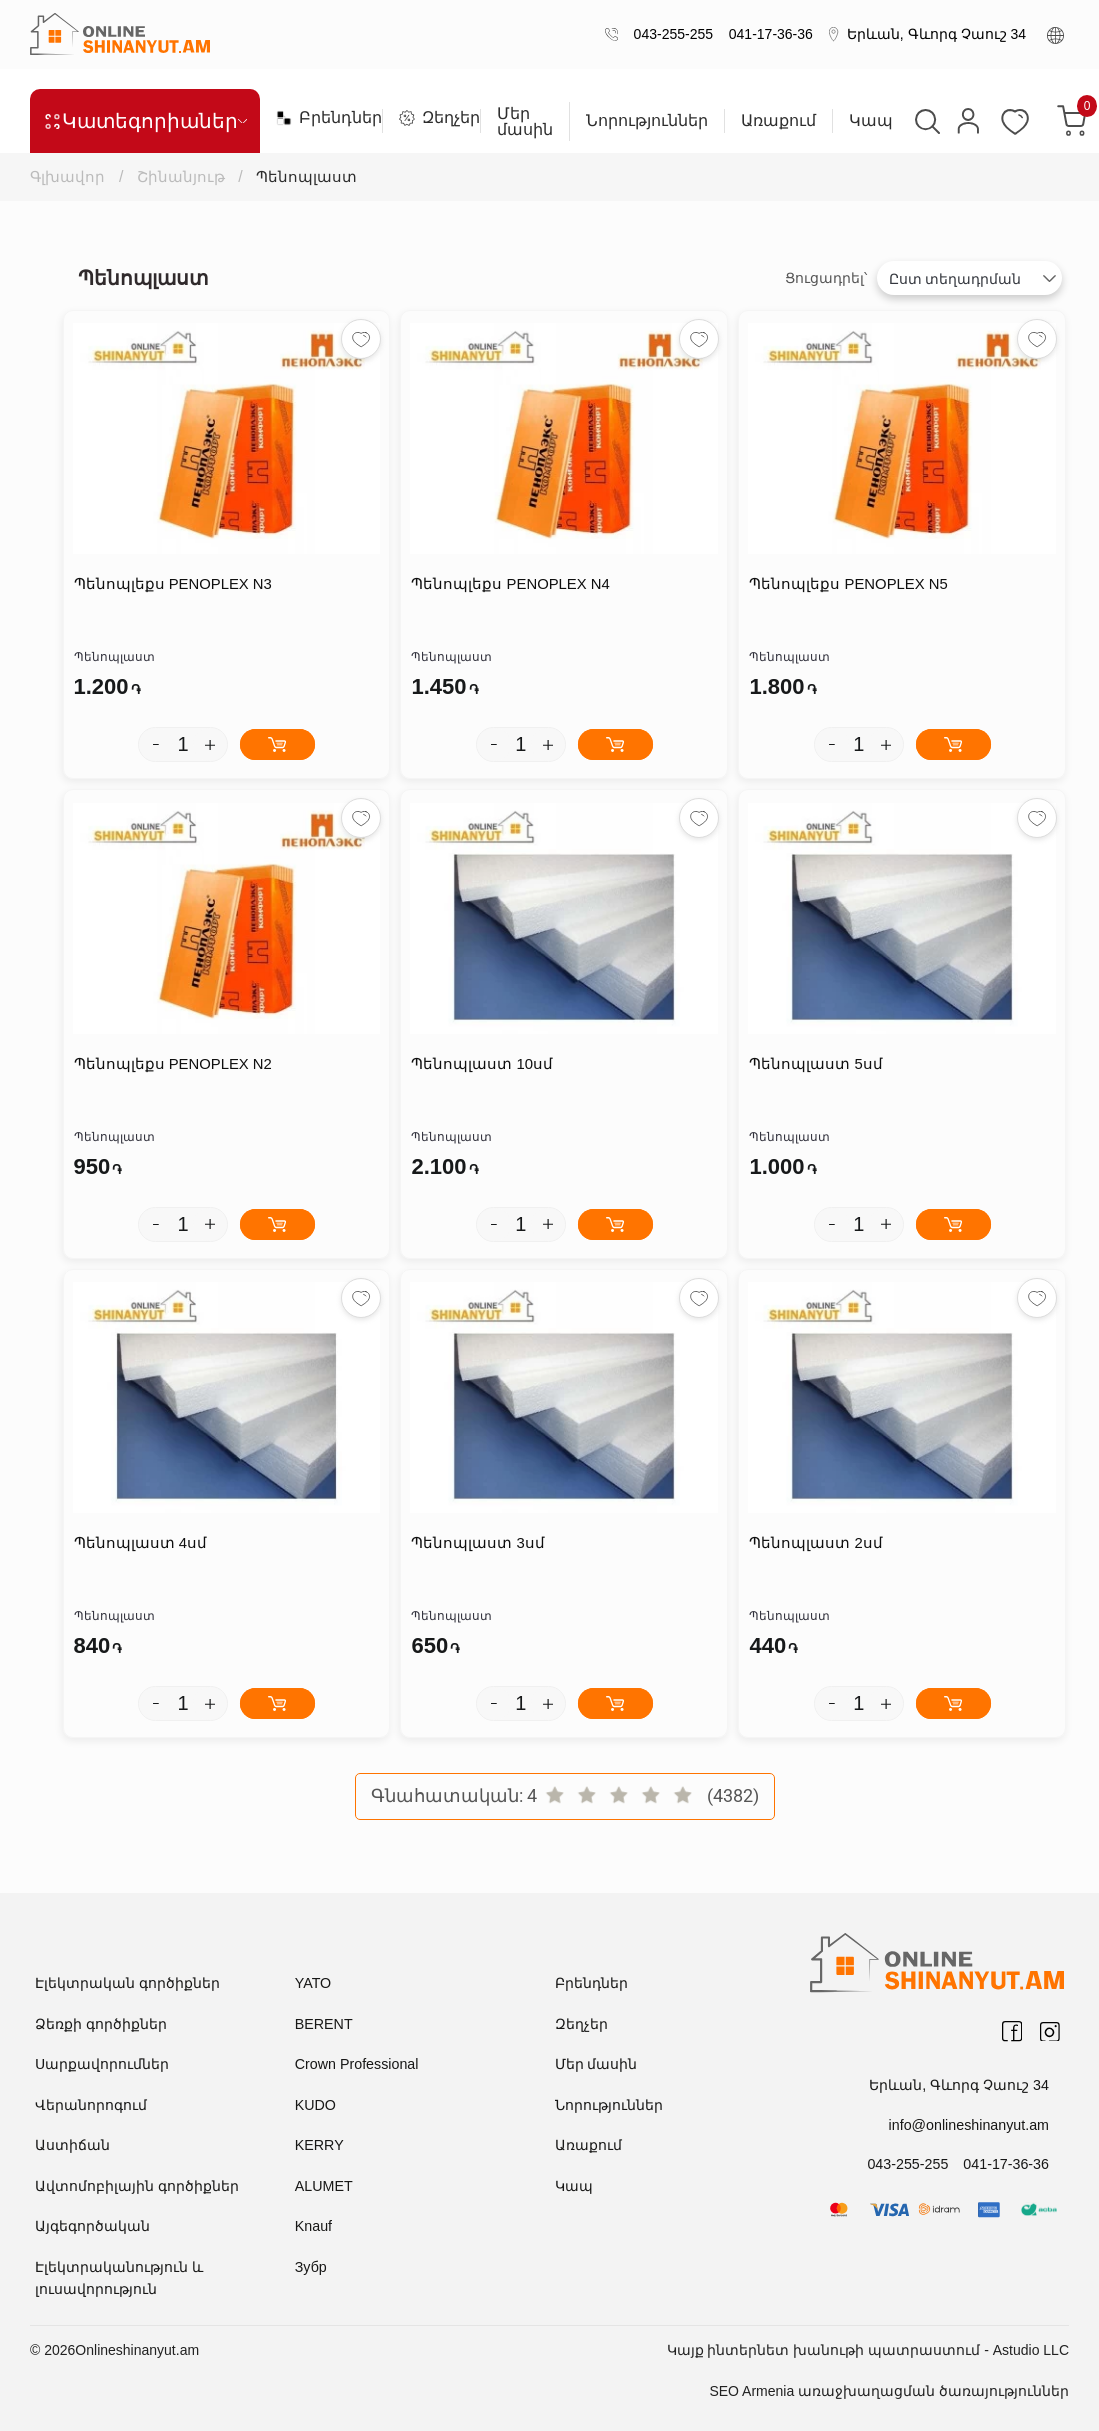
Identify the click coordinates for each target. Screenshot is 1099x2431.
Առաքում (778, 121)
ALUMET (323, 2186)
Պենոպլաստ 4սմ (141, 1543)
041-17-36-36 (767, 34)
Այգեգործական (92, 2226)
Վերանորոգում (91, 2105)
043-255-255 (669, 34)
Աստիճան (72, 2145)
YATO (313, 1983)
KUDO (315, 2105)
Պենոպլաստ (309, 176)
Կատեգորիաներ (145, 121)
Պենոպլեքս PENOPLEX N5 (848, 584)
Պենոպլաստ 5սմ (816, 1064)
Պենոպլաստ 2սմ (816, 1543)
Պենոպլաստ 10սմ (482, 1064)
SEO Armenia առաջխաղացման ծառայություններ (889, 2391)
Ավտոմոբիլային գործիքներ (137, 2186)
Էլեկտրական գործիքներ (127, 1983)
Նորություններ (647, 121)
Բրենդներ (321, 118)
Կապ (871, 121)
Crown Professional (355, 2064)
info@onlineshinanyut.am (970, 2124)
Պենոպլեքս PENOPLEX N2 (173, 1064)
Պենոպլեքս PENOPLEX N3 (173, 584)
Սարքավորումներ (102, 2064)
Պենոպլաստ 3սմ (478, 1543)
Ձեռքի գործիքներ (101, 2024)
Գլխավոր (69, 176)
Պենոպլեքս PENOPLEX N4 (510, 584)
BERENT (323, 2024)
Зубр (310, 2267)
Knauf (313, 2226)
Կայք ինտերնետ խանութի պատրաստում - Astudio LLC (868, 2350)
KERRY (319, 2145)
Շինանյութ (182, 176)
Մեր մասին (525, 122)
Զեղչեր (431, 118)
